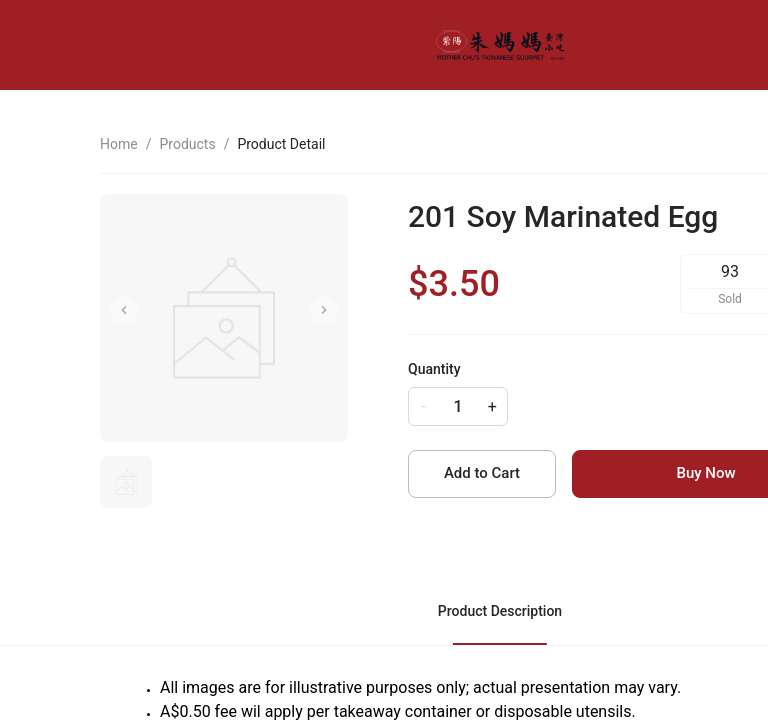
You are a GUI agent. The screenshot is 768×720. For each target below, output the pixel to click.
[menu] (669, 45)
